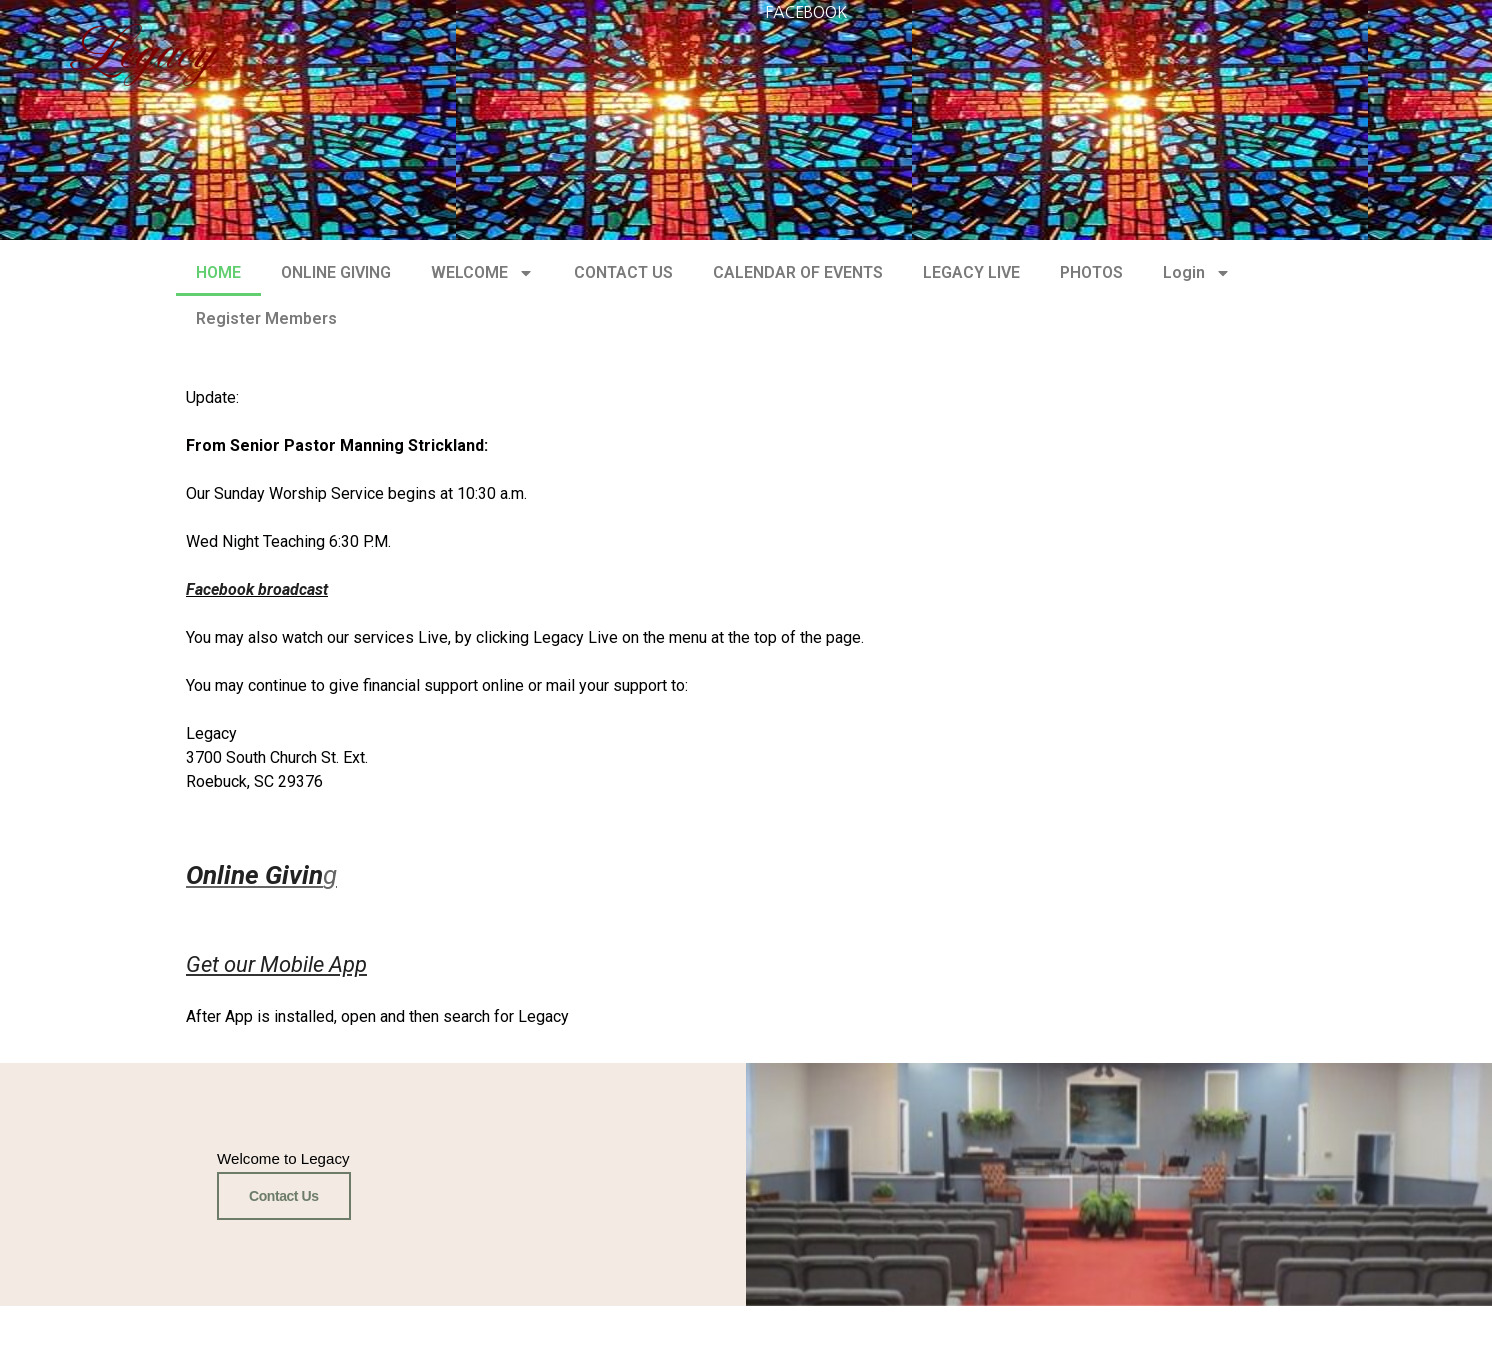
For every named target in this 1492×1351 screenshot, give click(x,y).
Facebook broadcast (257, 589)
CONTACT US (623, 272)
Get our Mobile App (276, 964)
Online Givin (254, 875)
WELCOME (482, 273)
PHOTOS (1091, 272)
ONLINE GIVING (336, 272)
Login (1197, 273)
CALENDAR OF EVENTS (798, 272)
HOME (218, 272)
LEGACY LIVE (971, 272)
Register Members (266, 318)
